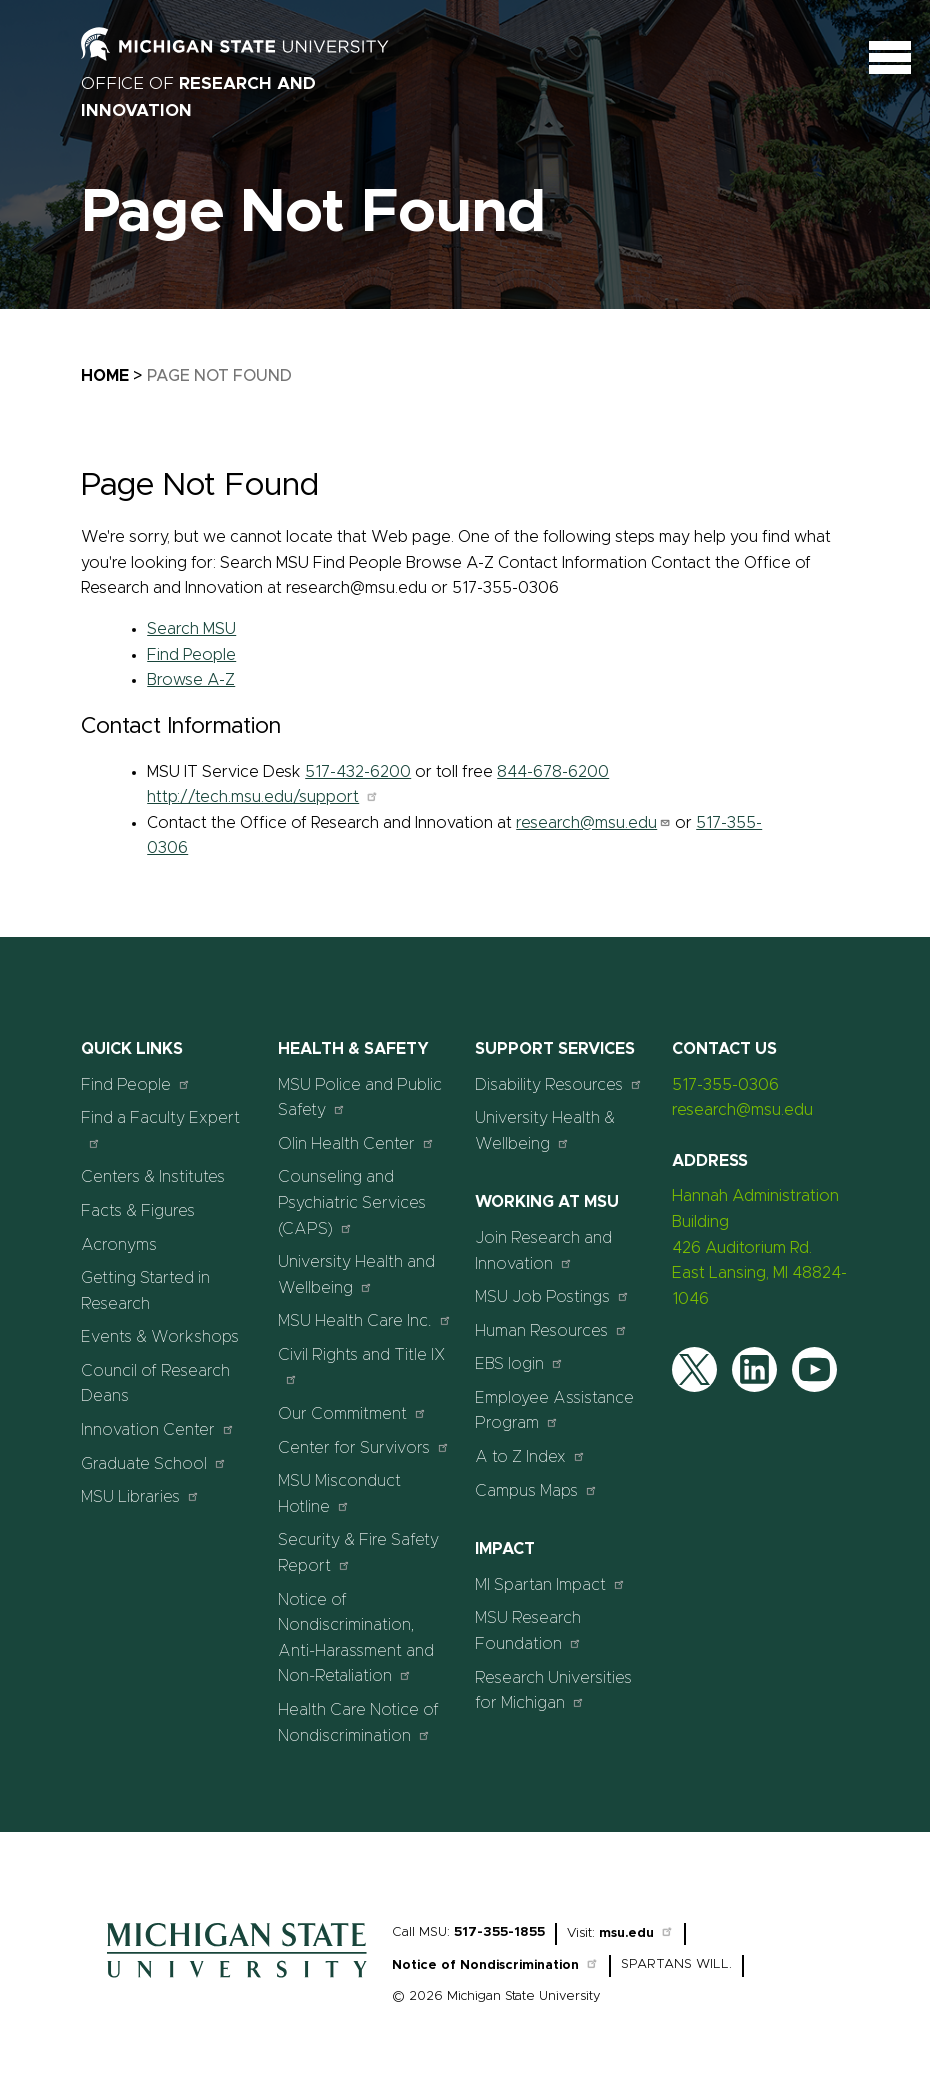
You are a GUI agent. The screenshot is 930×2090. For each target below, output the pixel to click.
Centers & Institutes (153, 1177)
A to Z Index (530, 1456)
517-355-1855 (499, 1932)
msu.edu (636, 1933)
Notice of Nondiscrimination (495, 1965)
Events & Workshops (160, 1337)
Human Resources (551, 1330)
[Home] (237, 1983)
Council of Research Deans (155, 1384)
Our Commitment (352, 1413)
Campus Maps (536, 1490)
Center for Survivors (364, 1447)
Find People (191, 655)
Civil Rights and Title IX (362, 1366)
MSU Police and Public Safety (360, 1098)
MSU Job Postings (552, 1296)
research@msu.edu (593, 823)
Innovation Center (158, 1429)
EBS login (519, 1363)
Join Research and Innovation (543, 1251)
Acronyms (119, 1245)
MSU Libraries (140, 1496)
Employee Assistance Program (554, 1411)
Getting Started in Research (145, 1291)
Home (105, 376)
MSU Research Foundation (528, 1631)
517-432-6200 (358, 772)
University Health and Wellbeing (356, 1275)
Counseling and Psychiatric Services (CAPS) (352, 1202)
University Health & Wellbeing (545, 1131)
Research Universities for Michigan (553, 1691)
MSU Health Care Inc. (365, 1320)
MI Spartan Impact (550, 1584)
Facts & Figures (138, 1211)
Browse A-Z (191, 680)
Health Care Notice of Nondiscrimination (358, 1723)
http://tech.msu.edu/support (263, 797)
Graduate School (154, 1463)
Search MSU (191, 629)
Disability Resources (559, 1084)
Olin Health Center (356, 1143)
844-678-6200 (553, 772)
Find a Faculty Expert (160, 1129)
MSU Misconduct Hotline (339, 1494)
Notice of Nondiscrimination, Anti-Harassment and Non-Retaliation (356, 1638)
